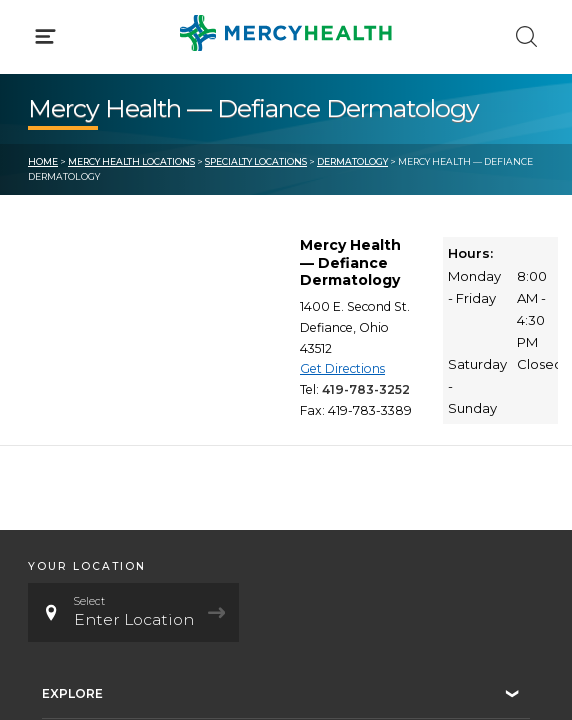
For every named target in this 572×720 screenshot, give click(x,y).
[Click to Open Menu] (45, 36)
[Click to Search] (526, 36)
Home (43, 161)
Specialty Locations (256, 161)
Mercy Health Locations (131, 161)
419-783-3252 (366, 389)
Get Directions (342, 368)
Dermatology (352, 161)
